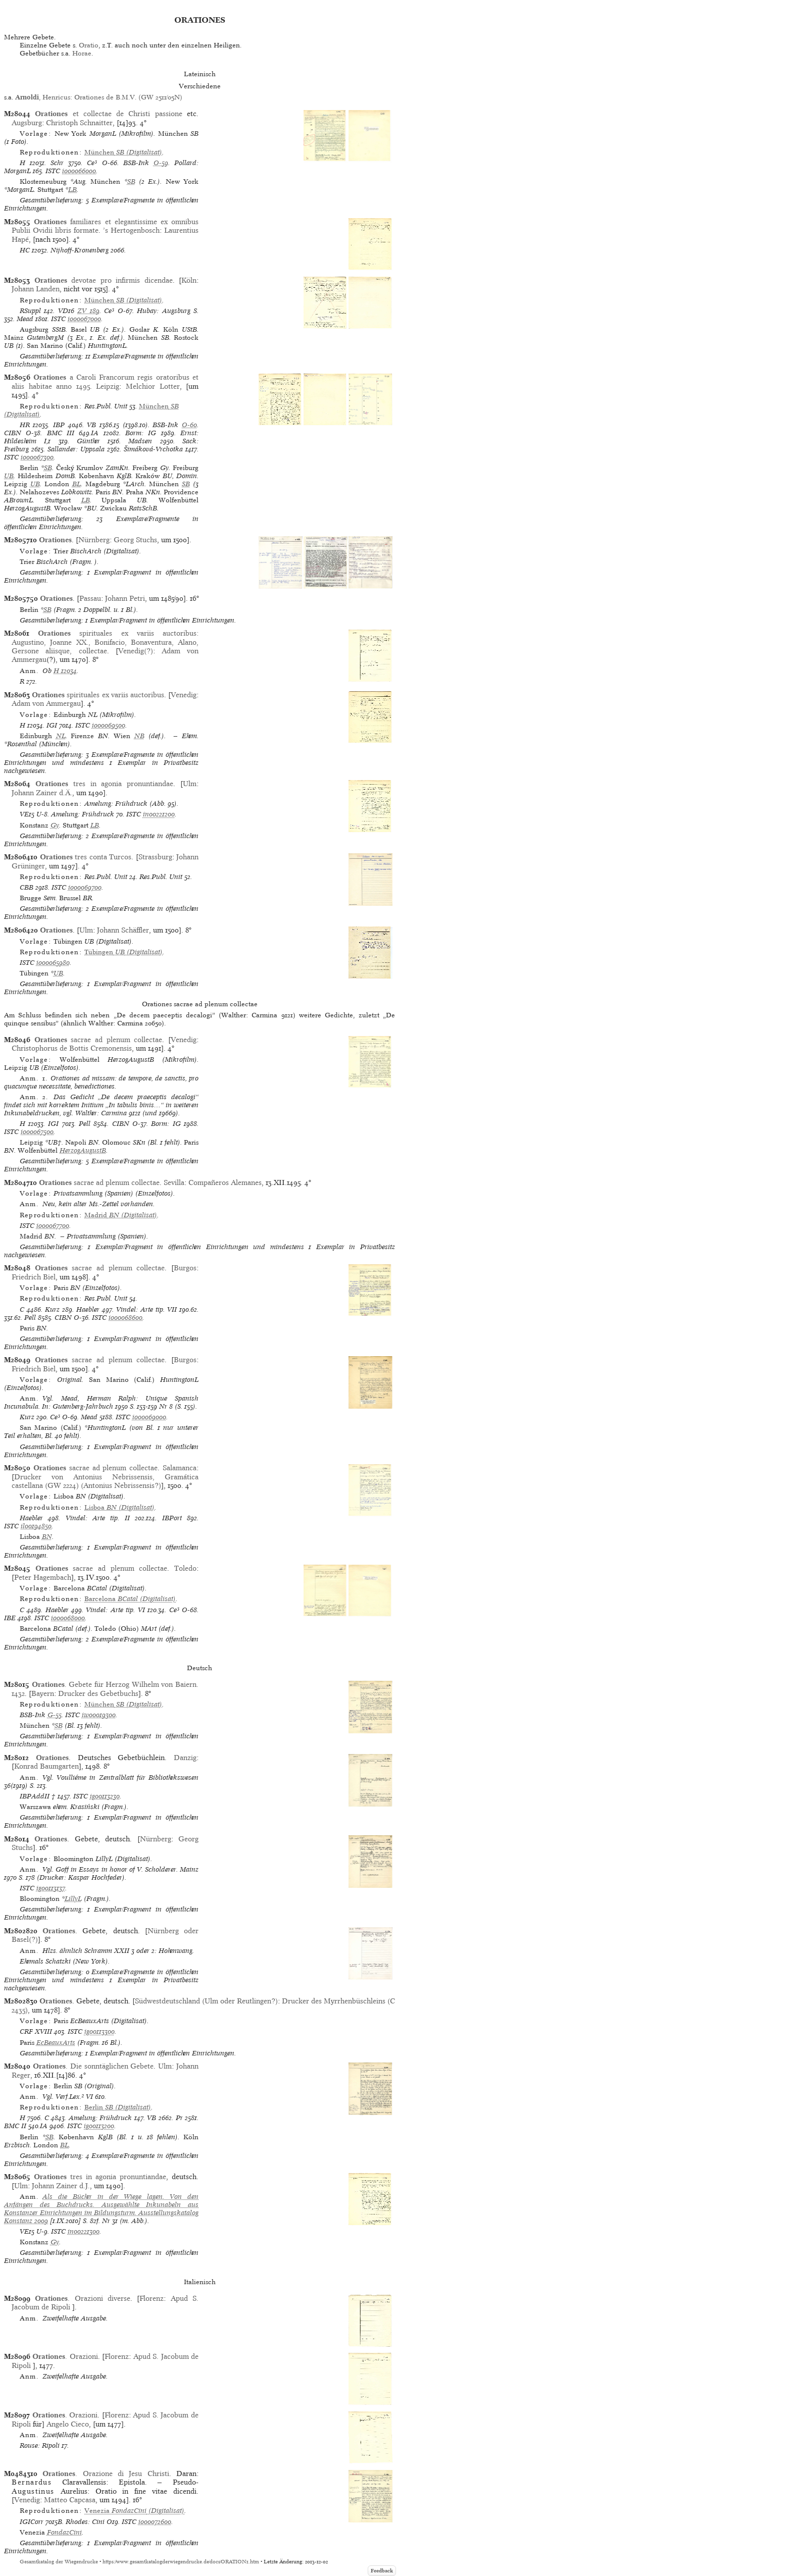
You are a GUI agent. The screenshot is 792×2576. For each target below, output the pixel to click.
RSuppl (30, 310)
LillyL (73, 1898)
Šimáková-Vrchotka (153, 449)
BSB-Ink (136, 163)
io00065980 (53, 962)
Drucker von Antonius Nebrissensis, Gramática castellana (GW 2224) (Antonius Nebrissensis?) (105, 1481)
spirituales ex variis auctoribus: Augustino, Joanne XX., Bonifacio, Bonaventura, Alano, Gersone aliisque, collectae (105, 642)
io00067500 (37, 1131)
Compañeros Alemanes (225, 1182)
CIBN (12, 433)
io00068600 (125, 1317)
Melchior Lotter (153, 386)
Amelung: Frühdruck (82, 814)
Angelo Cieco (67, 2424)
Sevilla (174, 1182)
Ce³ (92, 163)
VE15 (27, 814)
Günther (88, 441)
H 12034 (65, 670)
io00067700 (52, 1225)
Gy (55, 825)
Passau (90, 598)
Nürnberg (94, 539)
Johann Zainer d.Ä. (42, 792)
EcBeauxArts (55, 2042)
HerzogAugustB (83, 1150)
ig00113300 (99, 2031)
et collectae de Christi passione (108, 113)
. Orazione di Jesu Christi (105, 2473)
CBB (26, 887)
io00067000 (84, 319)
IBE (10, 1618)
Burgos (185, 1267)
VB (91, 425)
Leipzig (107, 386)
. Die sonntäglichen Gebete (93, 2066)
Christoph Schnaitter (79, 122)
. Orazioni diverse (82, 2298)
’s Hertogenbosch (131, 230)
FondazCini (64, 2532)
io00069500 (108, 725)
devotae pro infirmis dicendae (103, 280)
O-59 (161, 163)
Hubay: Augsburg (163, 310)
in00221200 (159, 814)
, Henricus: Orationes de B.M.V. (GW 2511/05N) (98, 97)
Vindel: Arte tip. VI (115, 1610)
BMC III (60, 433)
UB (9, 476)
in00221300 (84, 2231)
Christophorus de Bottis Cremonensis (72, 1048)
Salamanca (179, 1467)
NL (61, 736)
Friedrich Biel (34, 1276)
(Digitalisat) (123, 152)
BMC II (15, 2126)
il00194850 (36, 1526)
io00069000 (149, 1417)
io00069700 (85, 887)
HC (25, 250)
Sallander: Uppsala (76, 449)
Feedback (382, 2570)
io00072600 (154, 2521)
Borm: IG (140, 433)
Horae (81, 53)
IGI (51, 725)
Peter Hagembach (42, 1577)
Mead (25, 319)
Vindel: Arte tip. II (98, 1518)
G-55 (54, 1715)
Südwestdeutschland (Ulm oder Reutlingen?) (206, 2000)
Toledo (185, 1568)
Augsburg (27, 122)
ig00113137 (50, 1888)
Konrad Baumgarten (46, 1766)
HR (25, 425)
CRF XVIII (36, 2031)
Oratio (88, 45)
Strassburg (155, 856)
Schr (57, 163)
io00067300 (37, 457)
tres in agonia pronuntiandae (104, 783)
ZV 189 (88, 310)
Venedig (183, 694)
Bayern (42, 1693)
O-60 (189, 425)
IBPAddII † (38, 1796)
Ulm (189, 783)
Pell (84, 1123)
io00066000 (79, 171)
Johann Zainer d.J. (61, 2185)
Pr (179, 2118)
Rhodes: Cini (85, 2521)
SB (131, 181)
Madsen (140, 441)
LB (72, 189)
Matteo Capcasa (69, 2499)
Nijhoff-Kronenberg (80, 250)
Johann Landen (36, 288)
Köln (188, 280)
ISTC (52, 171)
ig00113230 (105, 1796)
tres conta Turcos (86, 856)
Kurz (52, 1309)
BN (47, 1536)
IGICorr (31, 2521)
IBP (59, 425)
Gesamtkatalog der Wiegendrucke (59, 2561)
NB (139, 736)
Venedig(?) (135, 650)
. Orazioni (64, 2356)
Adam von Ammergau (46, 703)
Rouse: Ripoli (40, 2445)
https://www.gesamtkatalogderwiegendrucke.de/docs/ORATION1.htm (181, 2561)
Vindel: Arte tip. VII (146, 1309)
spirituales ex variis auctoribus (98, 694)
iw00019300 (99, 1715)
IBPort (172, 1518)
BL (76, 484)
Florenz (151, 2298)
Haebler (88, 1309)
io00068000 (68, 1618)
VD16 (66, 310)
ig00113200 (99, 2126)
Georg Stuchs (135, 539)
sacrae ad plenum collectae (98, 1039)
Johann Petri (125, 598)
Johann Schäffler (123, 930)
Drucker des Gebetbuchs (98, 1693)
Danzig (185, 1757)
